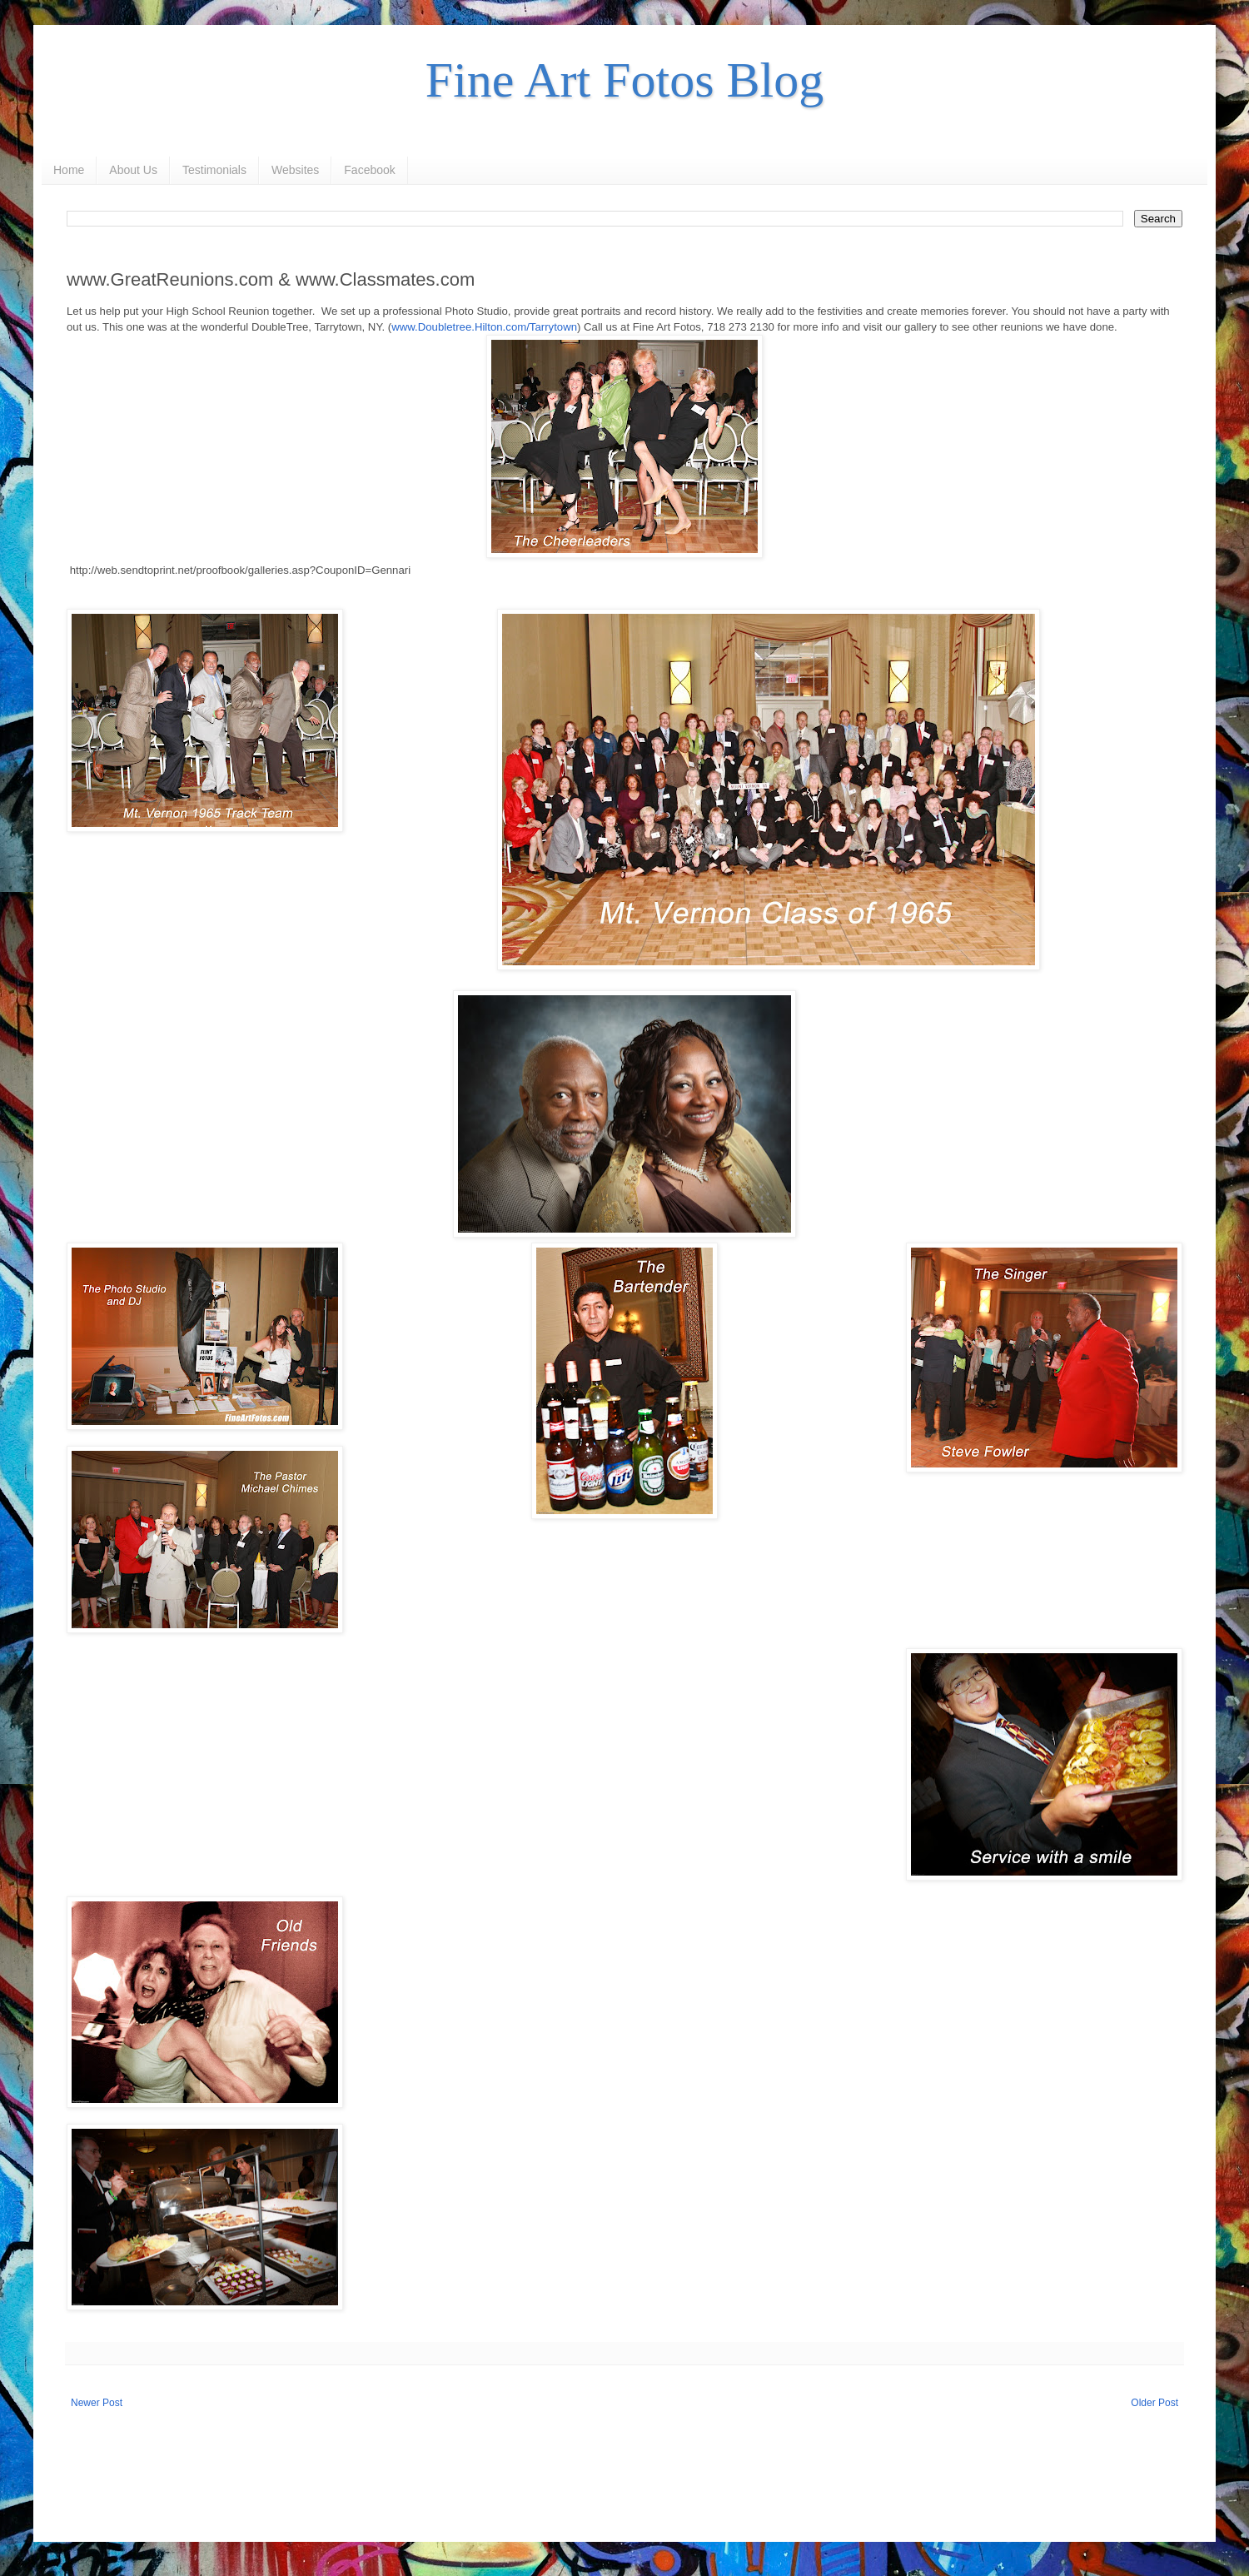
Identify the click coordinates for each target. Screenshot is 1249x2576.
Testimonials (214, 170)
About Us (133, 170)
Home (68, 170)
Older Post (1154, 2403)
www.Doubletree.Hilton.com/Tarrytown (484, 327)
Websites (295, 170)
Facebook (369, 170)
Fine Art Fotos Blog (624, 79)
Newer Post (96, 2403)
